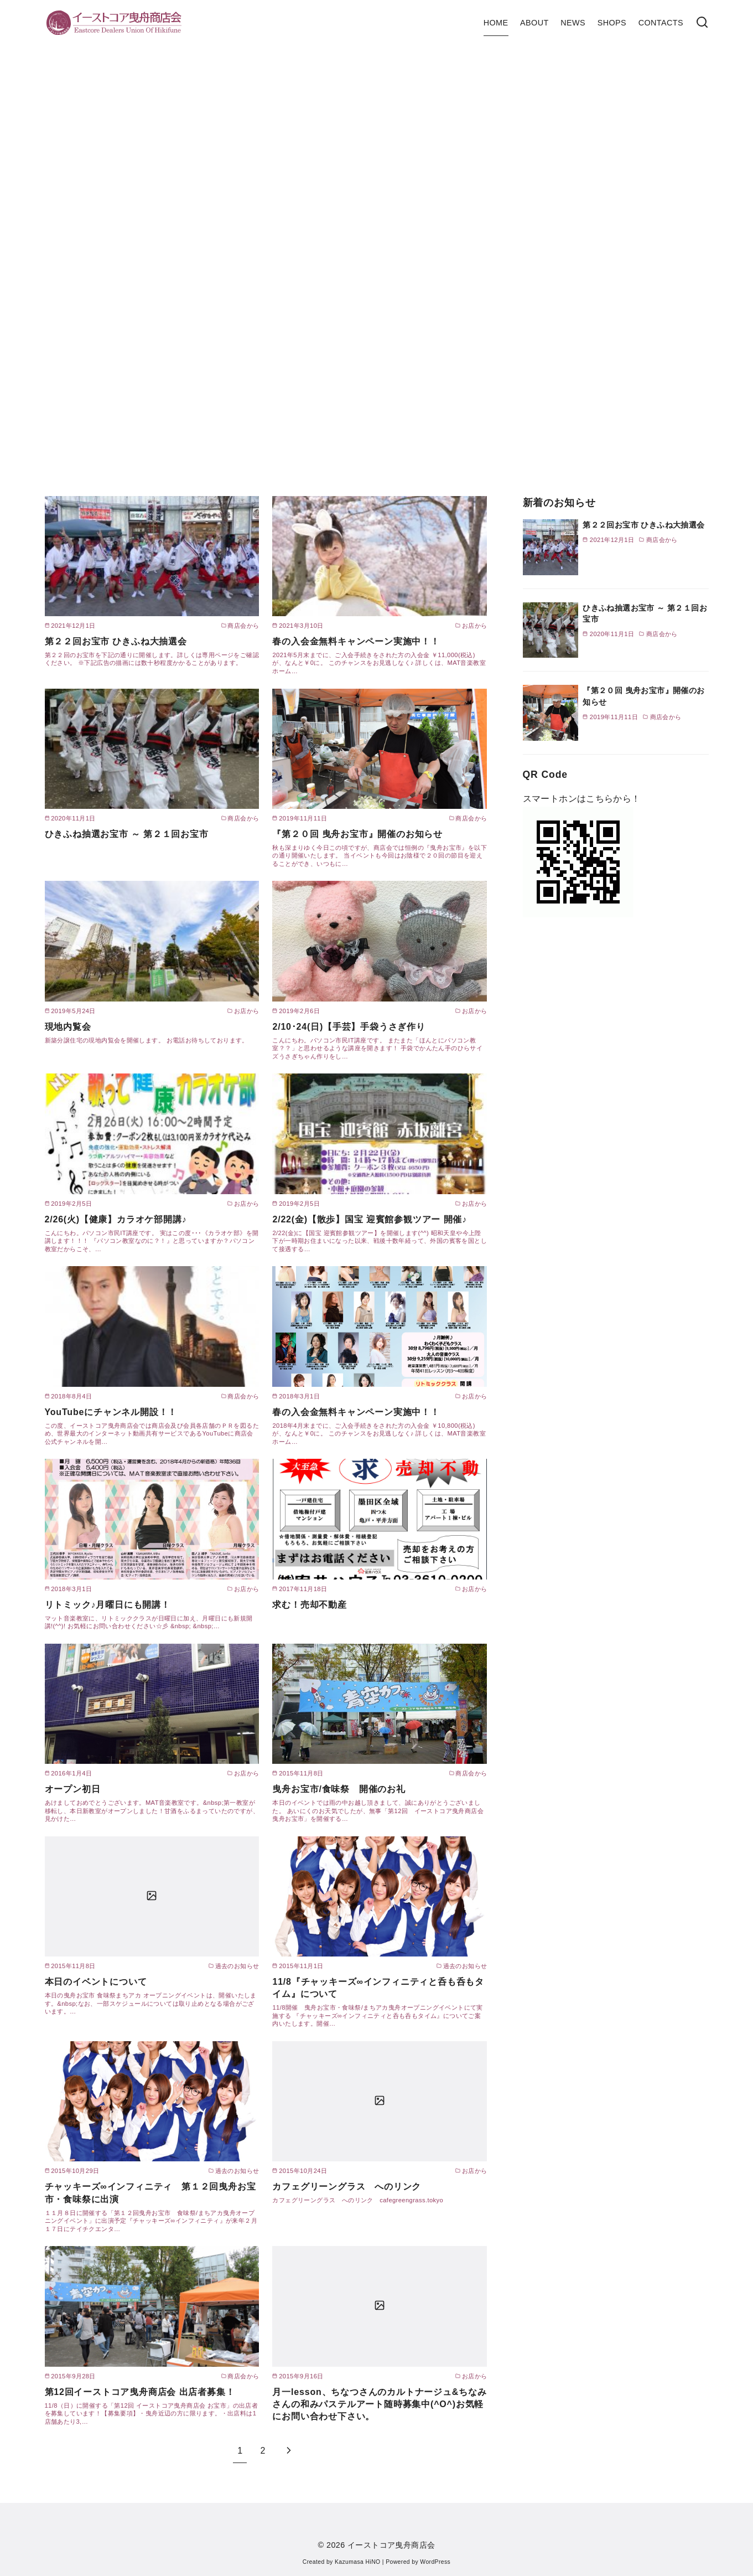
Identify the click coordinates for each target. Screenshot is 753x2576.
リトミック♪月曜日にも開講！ (107, 1604)
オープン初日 (73, 1789)
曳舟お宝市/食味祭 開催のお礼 (338, 1789)
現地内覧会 (68, 1026)
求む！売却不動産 (309, 1604)
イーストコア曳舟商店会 (391, 2545)
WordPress (435, 2562)
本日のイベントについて (96, 1981)
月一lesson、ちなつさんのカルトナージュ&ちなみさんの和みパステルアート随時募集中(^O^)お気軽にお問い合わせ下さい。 (379, 2404)
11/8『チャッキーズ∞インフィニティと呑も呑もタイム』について (378, 1988)
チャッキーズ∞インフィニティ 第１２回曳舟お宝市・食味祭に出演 (150, 2192)
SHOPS (612, 22)
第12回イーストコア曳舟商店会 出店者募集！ (140, 2392)
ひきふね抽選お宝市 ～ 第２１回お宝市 (127, 834)
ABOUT (534, 22)
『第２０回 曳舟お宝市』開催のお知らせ (357, 834)
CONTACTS (660, 22)
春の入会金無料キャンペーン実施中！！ (355, 641)
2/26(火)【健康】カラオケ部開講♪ (116, 1219)
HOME (496, 22)
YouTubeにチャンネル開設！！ (111, 1412)
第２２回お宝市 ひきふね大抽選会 (116, 641)
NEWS (572, 22)
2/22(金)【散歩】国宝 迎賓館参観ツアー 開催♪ (369, 1219)
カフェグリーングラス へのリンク (346, 2186)
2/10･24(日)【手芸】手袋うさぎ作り (348, 1026)
